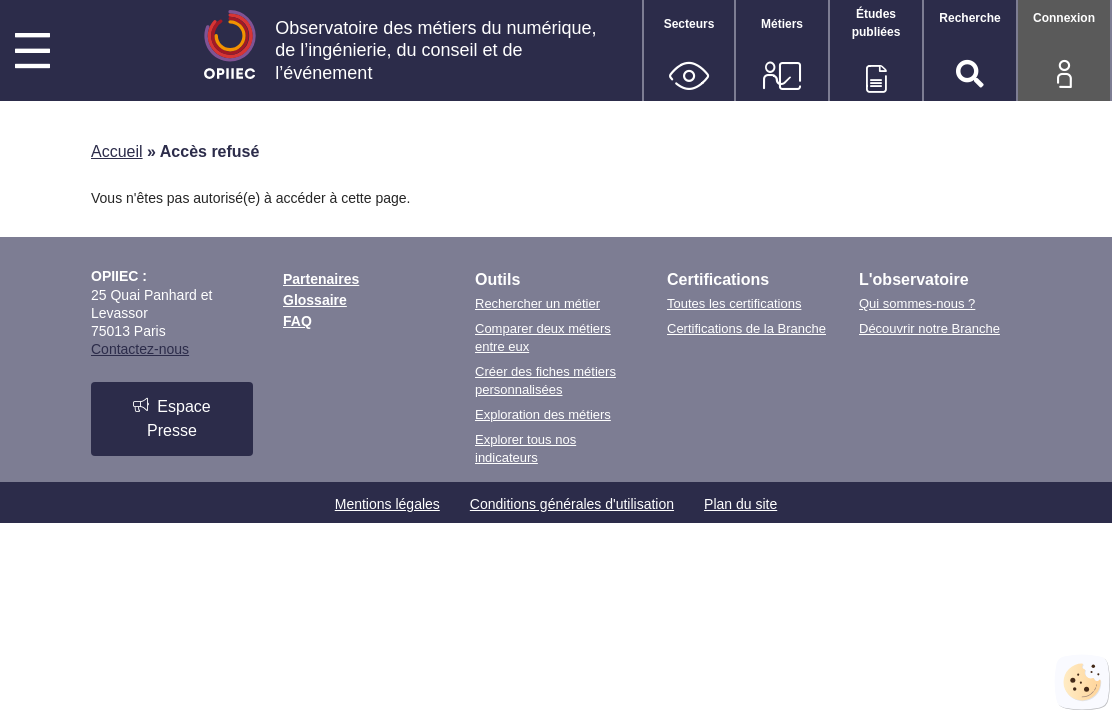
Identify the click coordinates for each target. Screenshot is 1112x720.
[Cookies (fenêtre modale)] (1082, 682)
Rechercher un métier (537, 303)
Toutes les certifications (734, 303)
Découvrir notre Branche (929, 328)
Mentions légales (387, 504)
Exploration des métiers (543, 414)
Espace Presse (171, 418)
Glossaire (315, 300)
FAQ (297, 321)
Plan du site (740, 504)
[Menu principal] (32, 53)
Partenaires (321, 279)
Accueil (117, 151)
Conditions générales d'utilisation (572, 504)
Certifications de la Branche (746, 328)
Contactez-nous (140, 349)
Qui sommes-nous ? (917, 303)
